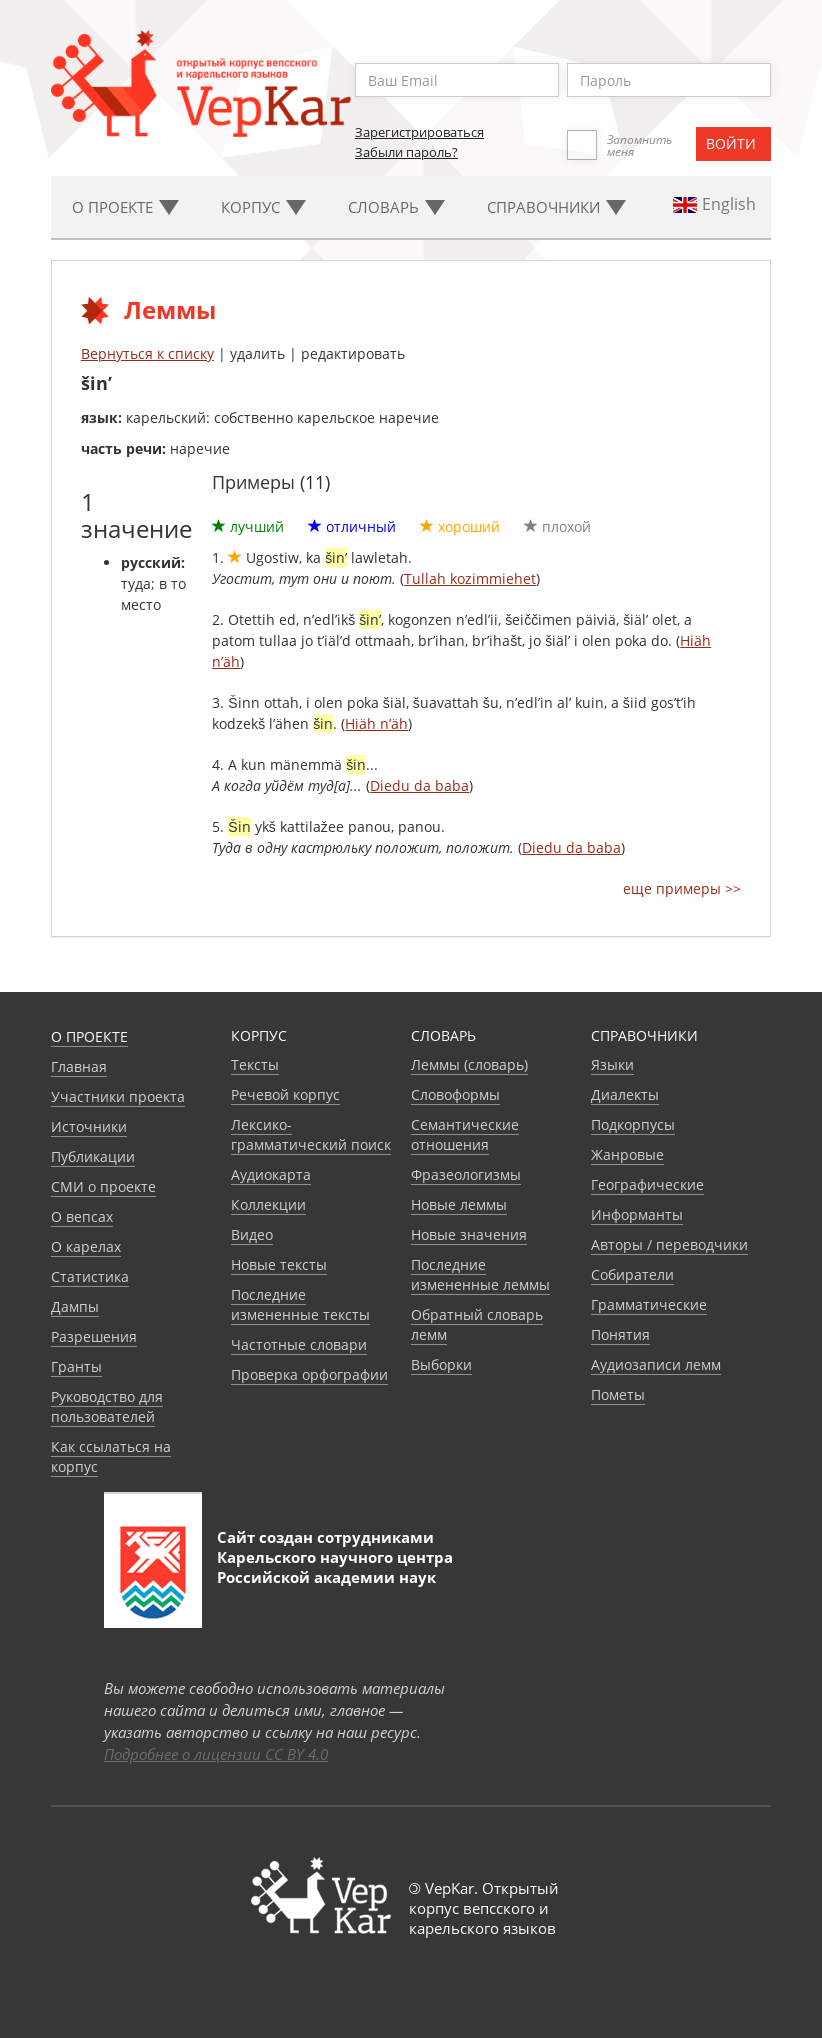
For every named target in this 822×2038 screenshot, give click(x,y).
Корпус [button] (263, 207)
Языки (612, 1064)
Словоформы (455, 1094)
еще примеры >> (682, 888)
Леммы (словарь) (469, 1064)
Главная (79, 1066)
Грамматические (649, 1304)
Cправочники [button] (556, 207)
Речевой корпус (285, 1094)
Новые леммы (459, 1204)
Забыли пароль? (406, 152)
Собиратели (632, 1274)
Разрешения (94, 1336)
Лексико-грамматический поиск (311, 1134)
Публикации (93, 1156)
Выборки (441, 1364)
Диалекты (625, 1094)
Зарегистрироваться (419, 132)
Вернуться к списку (147, 353)
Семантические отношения (465, 1134)
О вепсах (82, 1216)
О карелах (86, 1246)
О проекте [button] (125, 207)
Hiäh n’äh (376, 723)
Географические (647, 1184)
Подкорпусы (633, 1124)
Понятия (620, 1334)
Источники (89, 1126)
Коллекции (268, 1204)
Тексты (255, 1064)
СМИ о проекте (103, 1186)
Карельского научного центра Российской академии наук (335, 1567)
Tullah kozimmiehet (470, 578)
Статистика (90, 1276)
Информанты (637, 1214)
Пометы (618, 1394)
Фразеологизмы (466, 1174)
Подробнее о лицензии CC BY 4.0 (216, 1754)
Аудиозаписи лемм (656, 1364)
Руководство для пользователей (107, 1406)
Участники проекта (118, 1096)
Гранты (76, 1366)
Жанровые (627, 1154)
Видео (252, 1234)
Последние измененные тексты (300, 1304)
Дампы (75, 1306)
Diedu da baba (419, 785)
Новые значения (469, 1234)
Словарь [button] (396, 207)
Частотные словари (299, 1344)
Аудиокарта (271, 1174)
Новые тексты (279, 1264)
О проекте (89, 1036)
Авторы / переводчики (669, 1244)
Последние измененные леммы (480, 1274)
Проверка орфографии (309, 1374)
